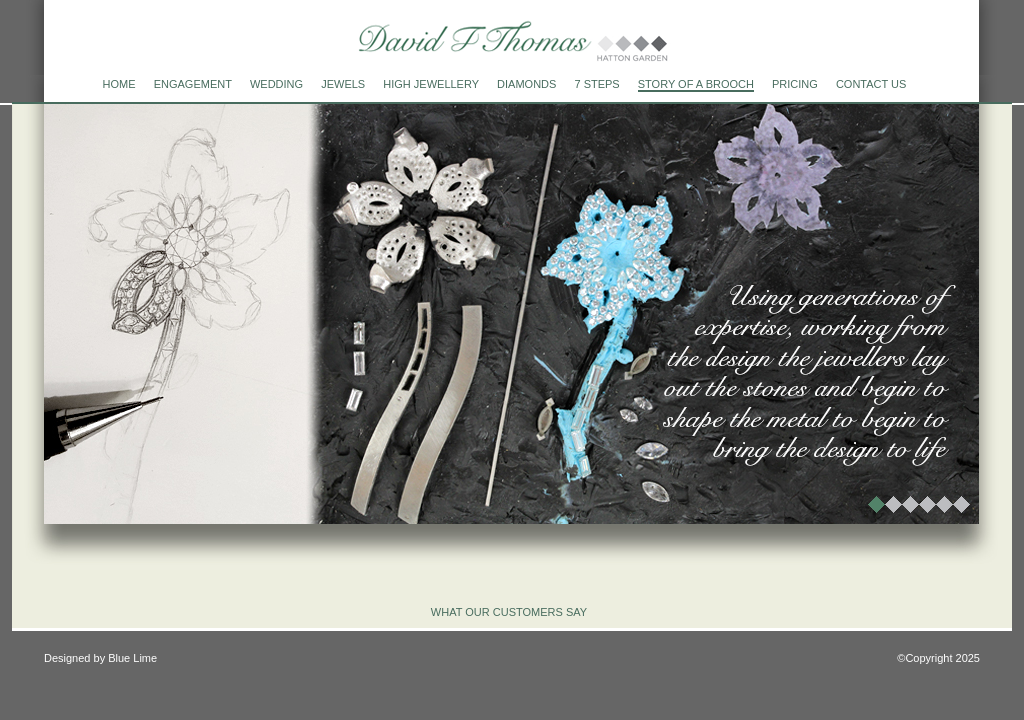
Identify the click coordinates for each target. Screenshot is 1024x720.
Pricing (795, 84)
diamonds (526, 84)
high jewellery (431, 84)
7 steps (596, 84)
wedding (276, 84)
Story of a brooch (696, 84)
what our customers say (509, 612)
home (119, 84)
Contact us (871, 84)
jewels (343, 84)
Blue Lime (132, 658)
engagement (193, 84)
